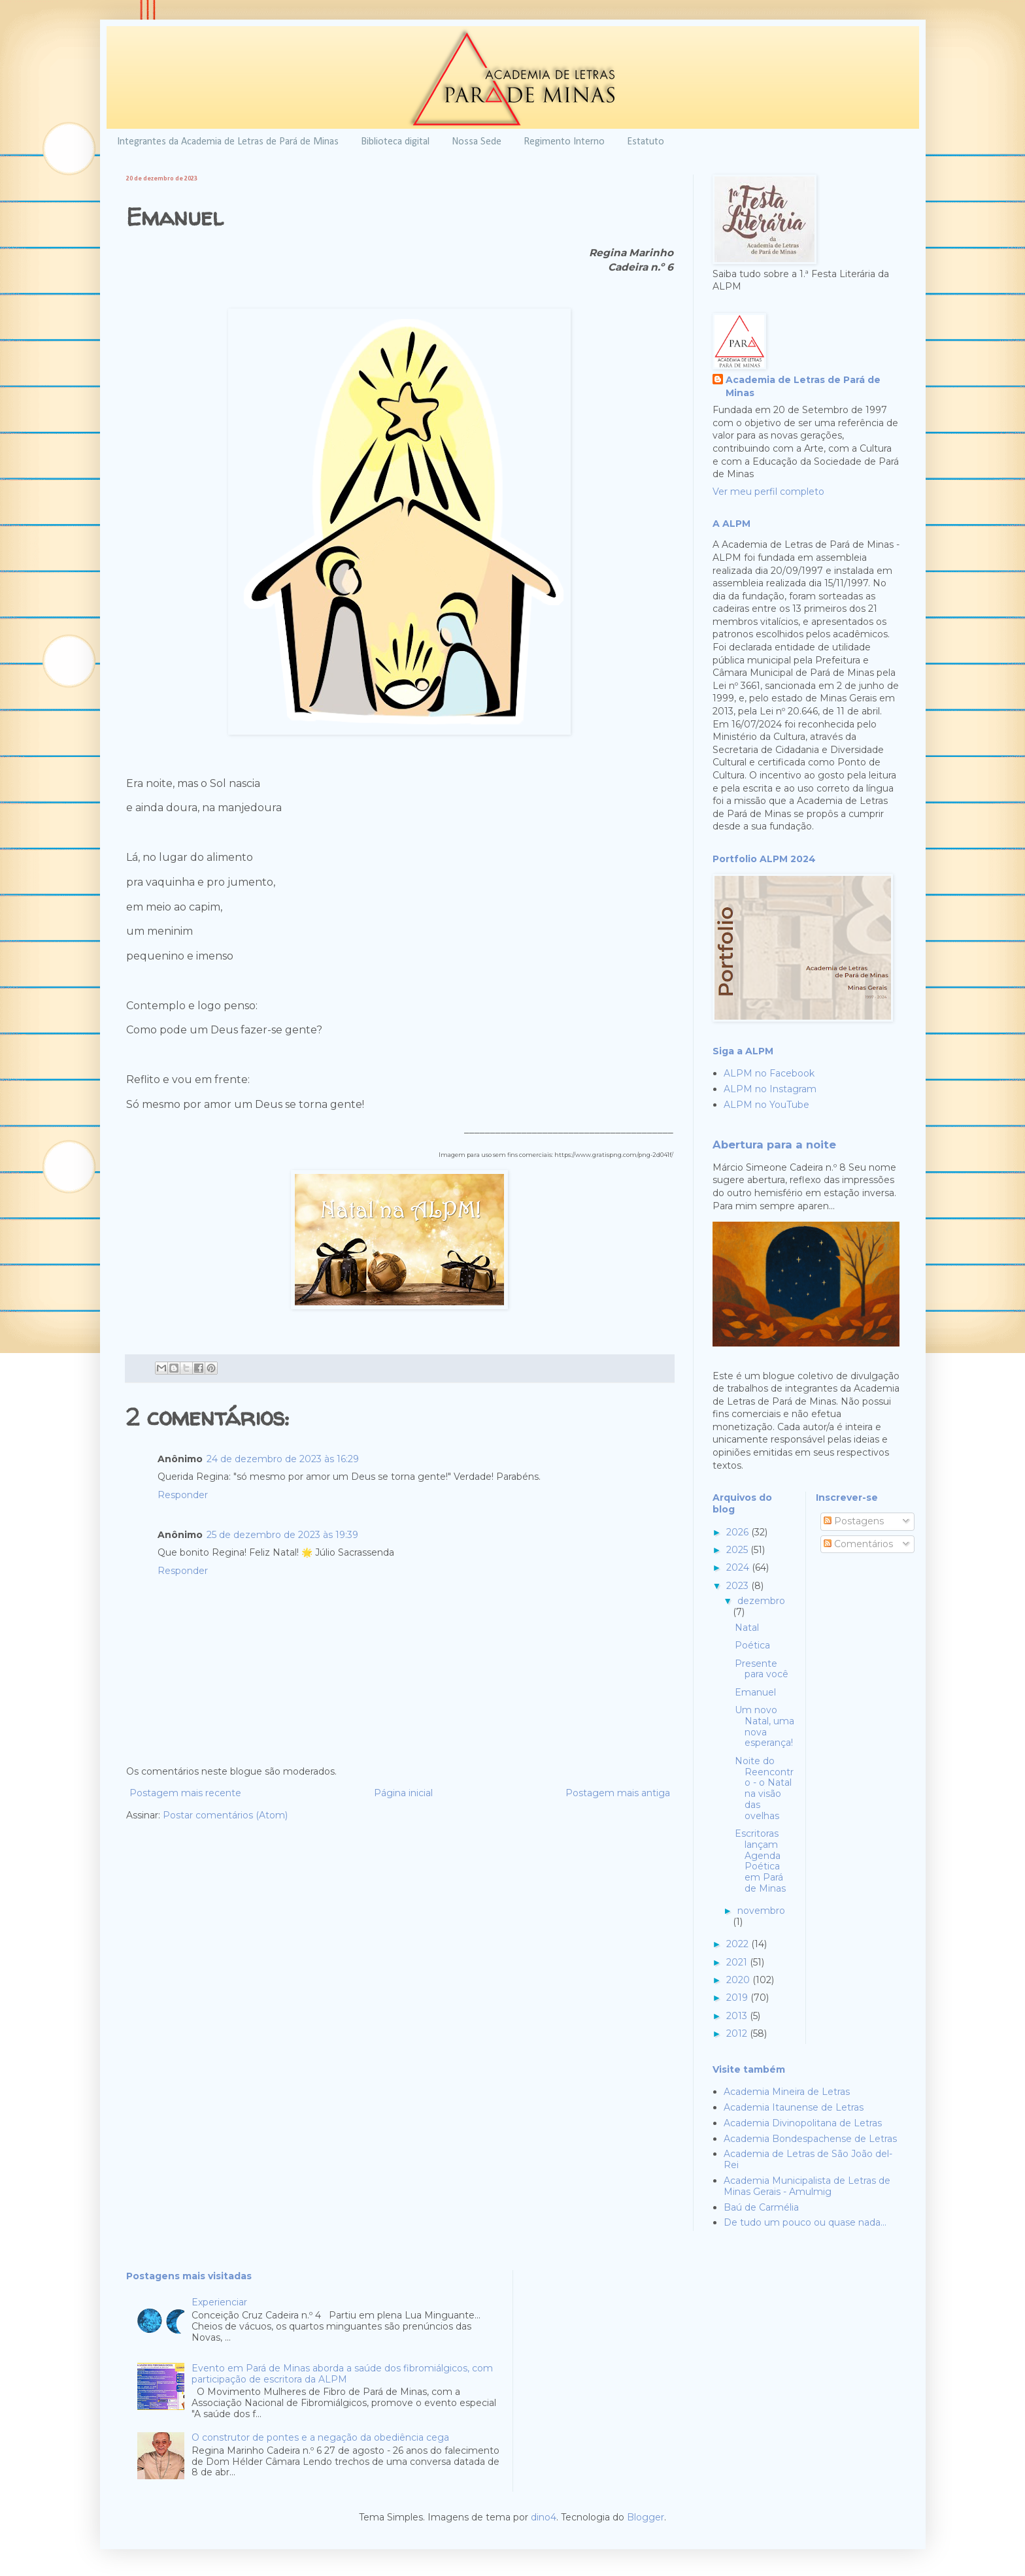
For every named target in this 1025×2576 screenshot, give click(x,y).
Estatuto (645, 142)
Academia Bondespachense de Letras (810, 2139)
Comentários (858, 1544)
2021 (738, 1962)
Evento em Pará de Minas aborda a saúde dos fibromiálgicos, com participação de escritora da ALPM (342, 2373)
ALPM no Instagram (770, 1089)
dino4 (543, 2517)
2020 (739, 1980)
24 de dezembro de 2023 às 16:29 (283, 1459)
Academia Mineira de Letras (787, 2092)
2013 (738, 2016)
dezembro (761, 1601)
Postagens (854, 1521)
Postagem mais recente (185, 1793)
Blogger (645, 2517)
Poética (752, 1645)
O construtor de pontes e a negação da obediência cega (320, 2437)
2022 (738, 1944)
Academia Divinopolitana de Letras (803, 2123)
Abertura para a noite (774, 1144)
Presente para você (761, 1669)
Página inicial (403, 1793)
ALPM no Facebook (769, 1073)
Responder (183, 1495)
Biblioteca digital (395, 142)
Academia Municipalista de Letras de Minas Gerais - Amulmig (807, 2186)
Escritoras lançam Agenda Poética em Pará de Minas (760, 1861)
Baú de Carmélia (761, 2207)
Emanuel (755, 1692)
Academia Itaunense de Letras (794, 2107)
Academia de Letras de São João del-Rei (808, 2159)
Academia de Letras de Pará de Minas (803, 386)
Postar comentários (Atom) (225, 1815)
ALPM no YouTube (766, 1105)
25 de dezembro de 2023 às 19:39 (282, 1535)
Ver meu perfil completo (768, 491)
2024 (739, 1567)
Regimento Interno (564, 142)
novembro (761, 1910)
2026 (738, 1532)
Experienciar (219, 2302)
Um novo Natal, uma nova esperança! (764, 1726)
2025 (738, 1550)
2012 (738, 2033)
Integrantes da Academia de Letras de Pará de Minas (228, 142)
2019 (738, 1997)
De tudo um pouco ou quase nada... (805, 2222)
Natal (747, 1627)
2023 (738, 1586)
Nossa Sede (476, 142)
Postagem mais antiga (617, 1793)
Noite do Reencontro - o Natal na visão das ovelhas (764, 1788)
